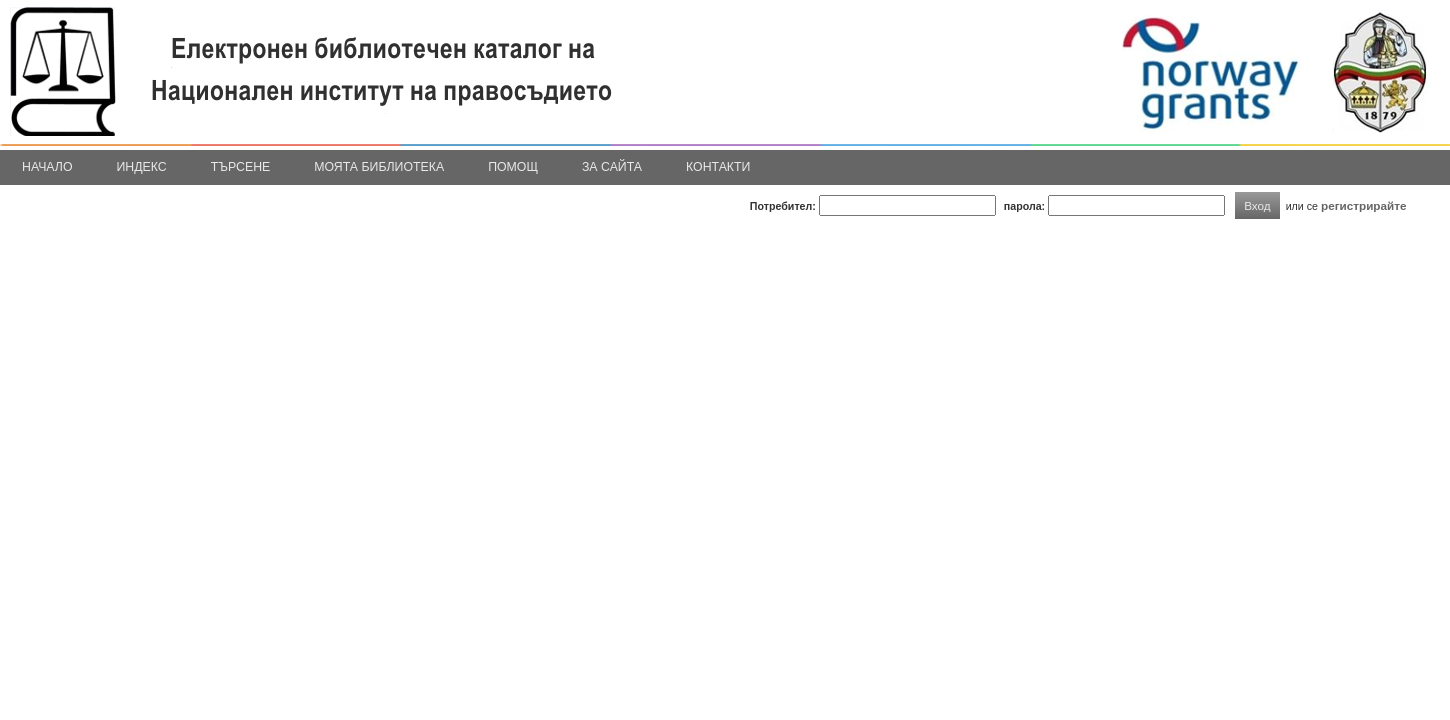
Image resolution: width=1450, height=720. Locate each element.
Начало (47, 167)
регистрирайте (1364, 205)
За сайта (612, 167)
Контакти (718, 167)
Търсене (241, 167)
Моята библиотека (379, 167)
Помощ (513, 167)
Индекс (142, 167)
